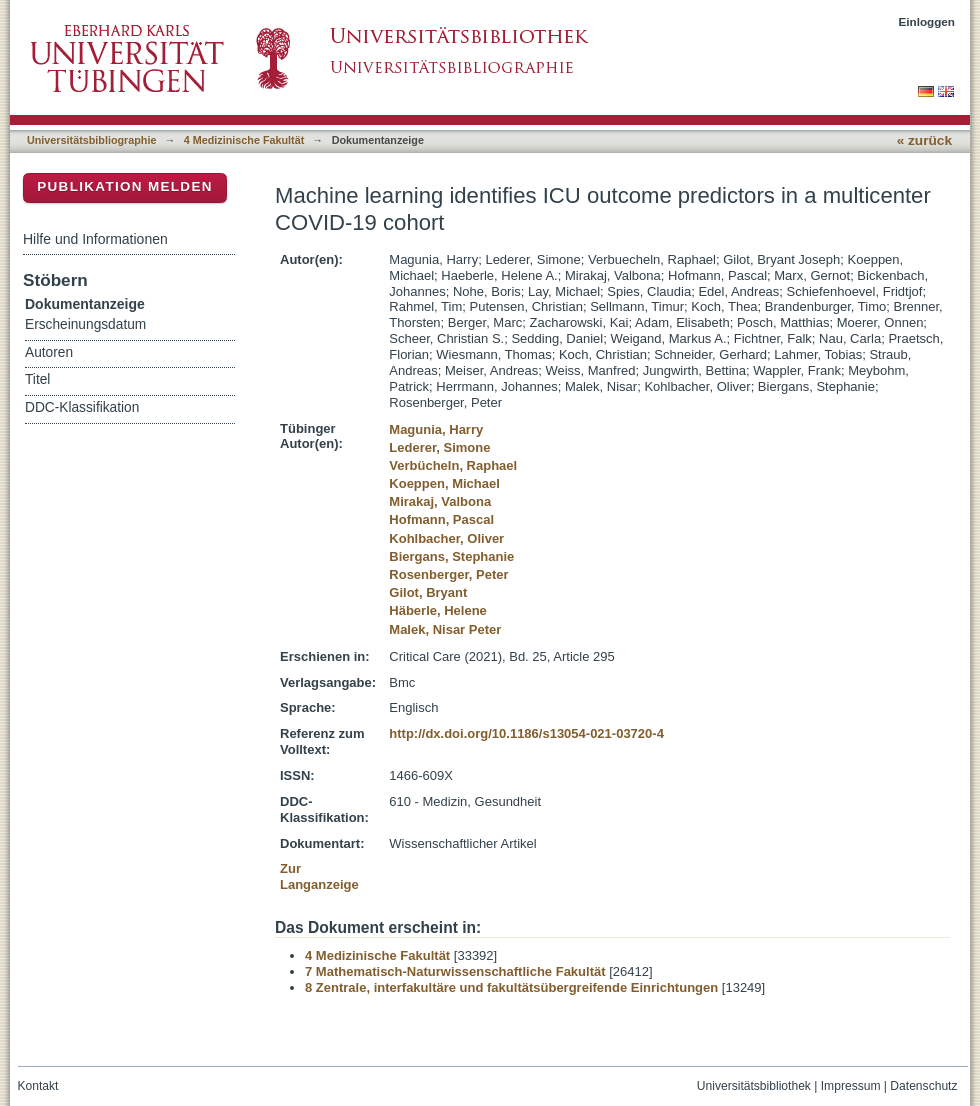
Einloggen (927, 21)
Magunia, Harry (436, 429)
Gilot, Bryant (428, 592)
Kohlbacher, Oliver (446, 538)
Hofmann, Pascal (441, 519)
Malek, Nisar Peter (445, 629)
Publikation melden (125, 186)
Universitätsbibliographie (91, 140)
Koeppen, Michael (444, 483)
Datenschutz (923, 1086)
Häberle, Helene (438, 610)
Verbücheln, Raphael (453, 465)
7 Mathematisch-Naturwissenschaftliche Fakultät (455, 971)
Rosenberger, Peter (448, 574)
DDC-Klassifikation (82, 407)
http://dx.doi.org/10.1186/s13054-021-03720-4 (526, 733)
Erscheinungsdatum (85, 324)
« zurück (924, 140)
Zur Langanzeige (319, 876)
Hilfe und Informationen (95, 239)
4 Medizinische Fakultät (244, 140)
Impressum (851, 1086)
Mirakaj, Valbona (440, 501)
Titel (37, 379)
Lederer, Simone (439, 447)
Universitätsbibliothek (754, 1086)
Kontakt (38, 1086)
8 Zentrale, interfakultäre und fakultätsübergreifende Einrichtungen (511, 987)
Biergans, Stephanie (451, 556)
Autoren (49, 352)
